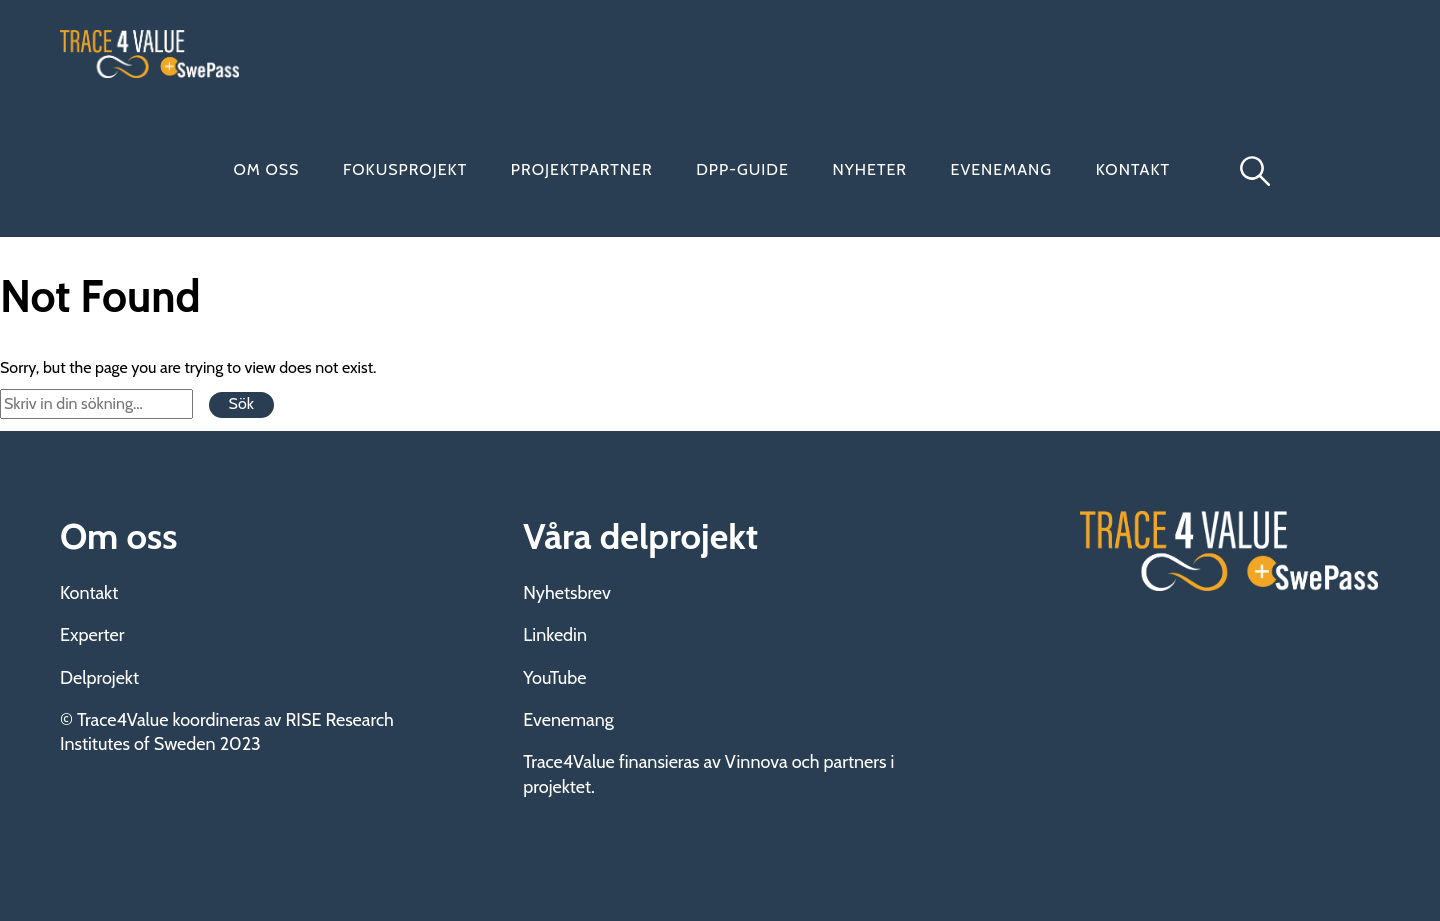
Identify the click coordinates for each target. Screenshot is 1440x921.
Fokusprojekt (405, 169)
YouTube (554, 678)
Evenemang (1001, 169)
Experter (92, 635)
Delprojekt (99, 678)
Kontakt (1133, 169)
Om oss (267, 169)
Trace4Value (150, 54)
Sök (241, 403)
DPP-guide (742, 169)
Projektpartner (582, 169)
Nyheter (869, 169)
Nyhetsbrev (567, 593)
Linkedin (555, 635)
